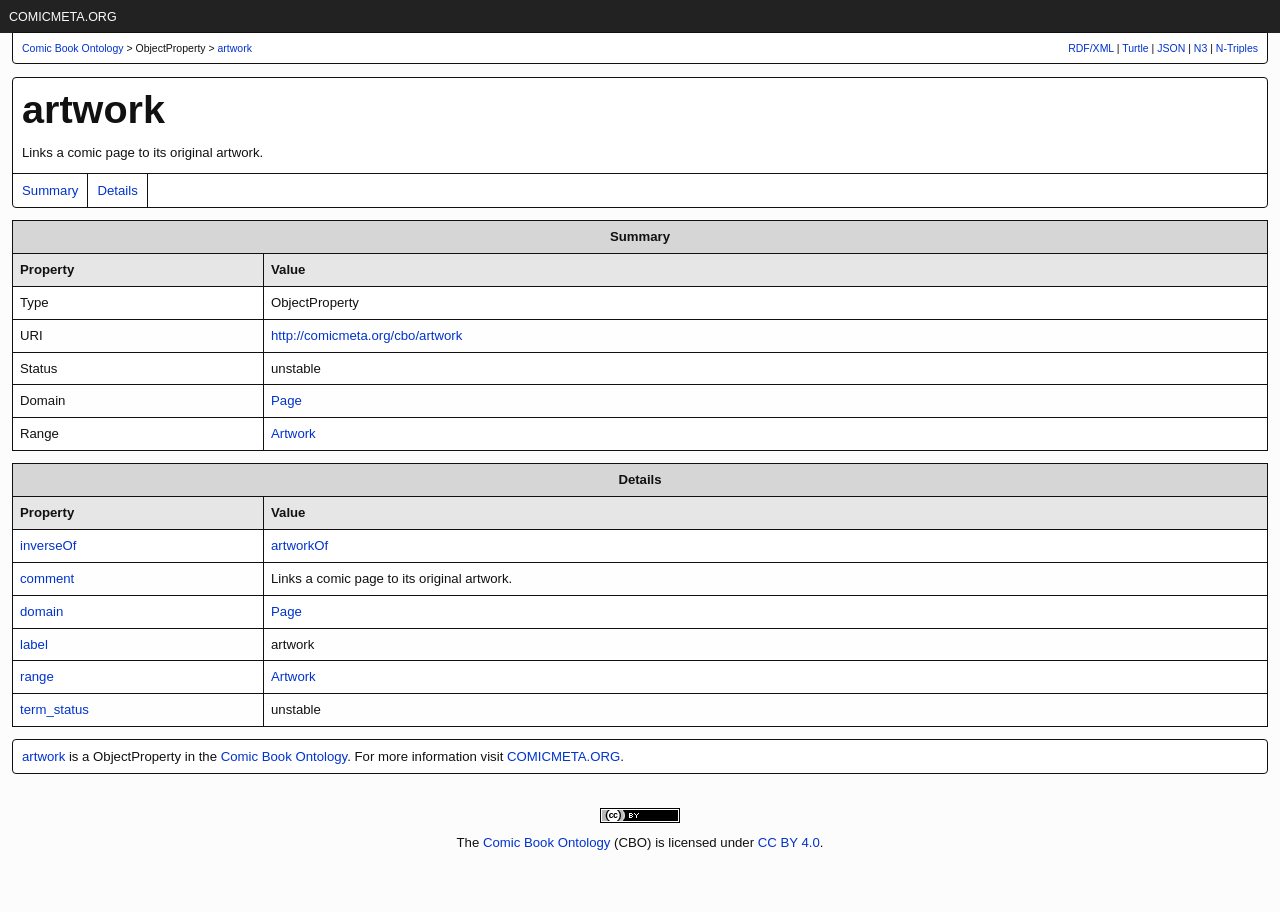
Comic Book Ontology (284, 756)
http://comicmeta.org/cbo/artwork (366, 335)
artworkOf (299, 545)
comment (47, 578)
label (34, 644)
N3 (1200, 48)
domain (41, 611)
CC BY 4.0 (789, 842)
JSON (1171, 48)
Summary (50, 190)
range (37, 676)
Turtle (1135, 48)
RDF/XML (1091, 48)
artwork (235, 48)
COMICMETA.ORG (63, 17)
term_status (54, 709)
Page (286, 400)
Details (117, 190)
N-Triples (1237, 48)
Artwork (293, 433)
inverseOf (48, 545)
